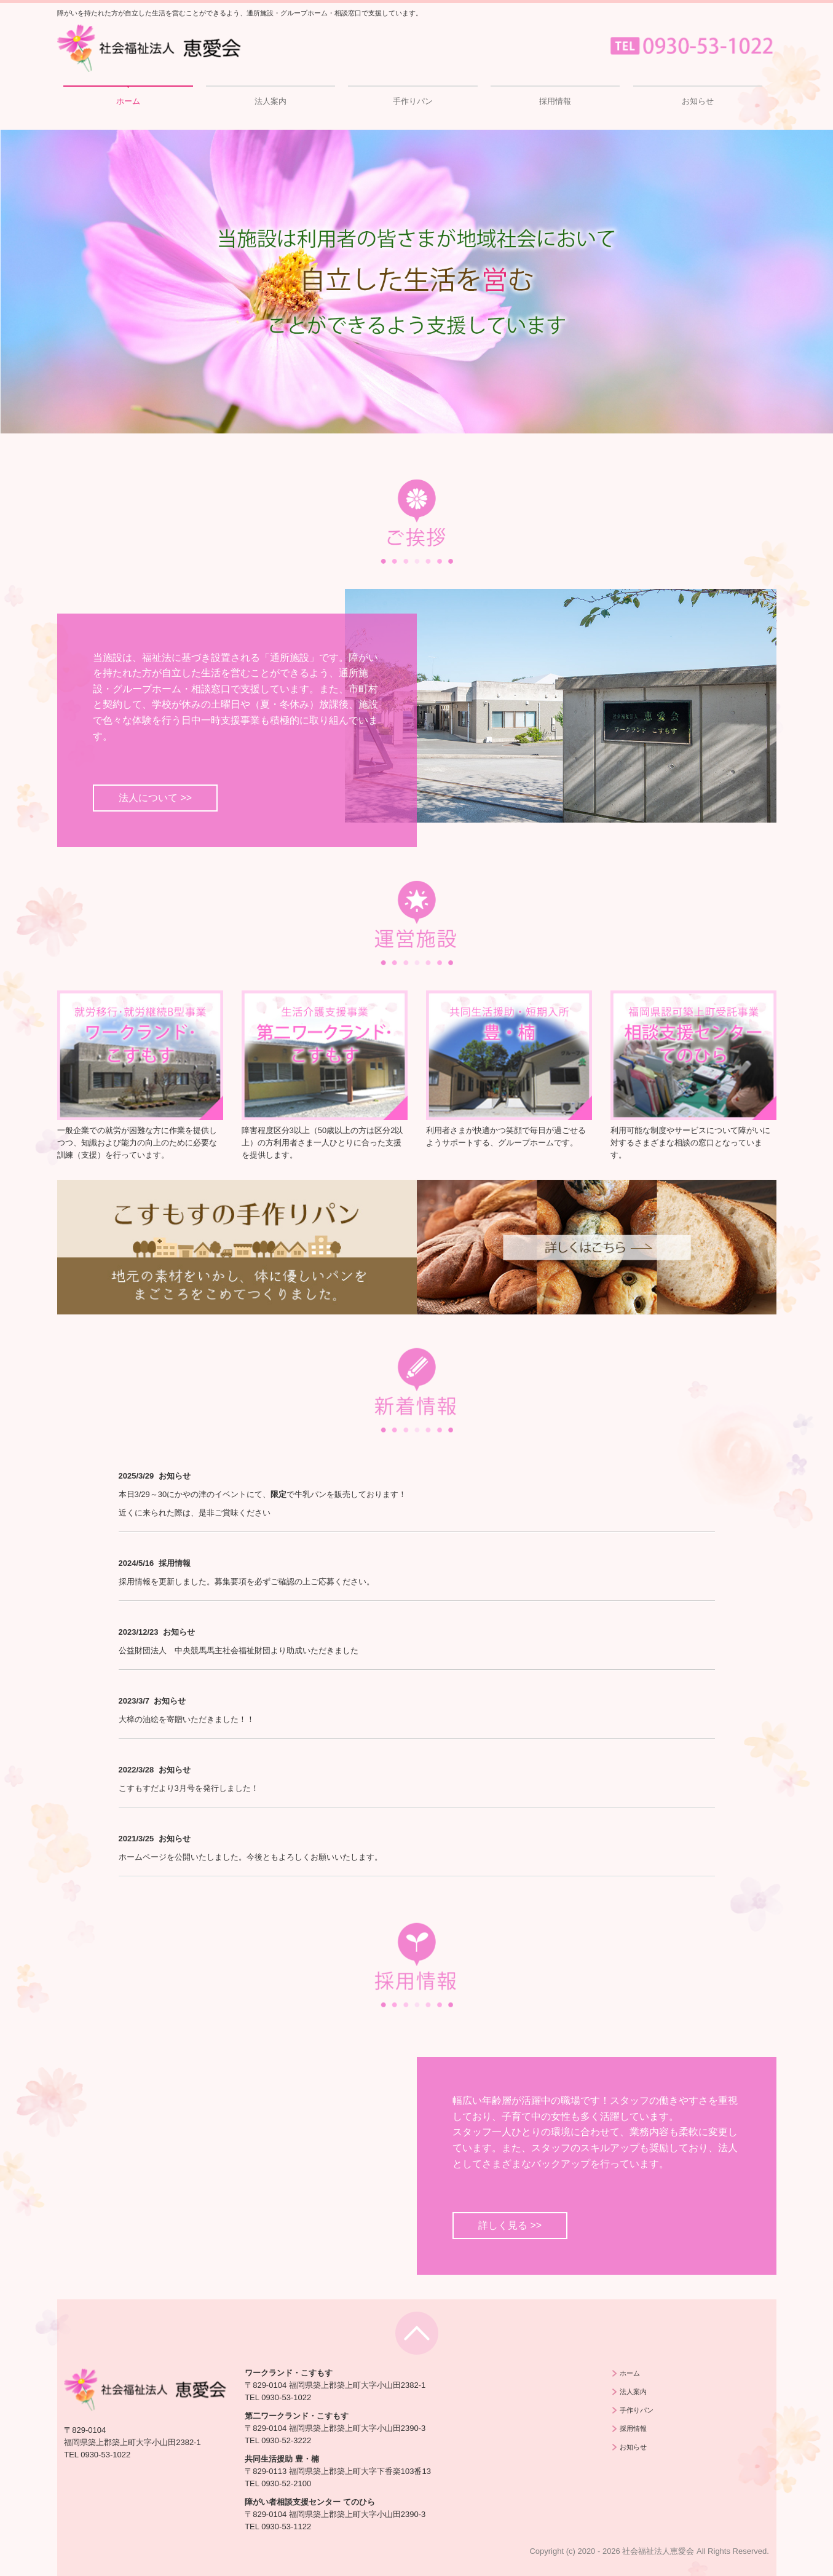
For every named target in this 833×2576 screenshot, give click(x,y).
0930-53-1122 (286, 2526)
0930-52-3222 (286, 2440)
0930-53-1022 (105, 2454)
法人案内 (270, 101)
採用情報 (555, 101)
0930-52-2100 (286, 2483)
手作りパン (413, 101)
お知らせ (698, 101)
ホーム (128, 101)
